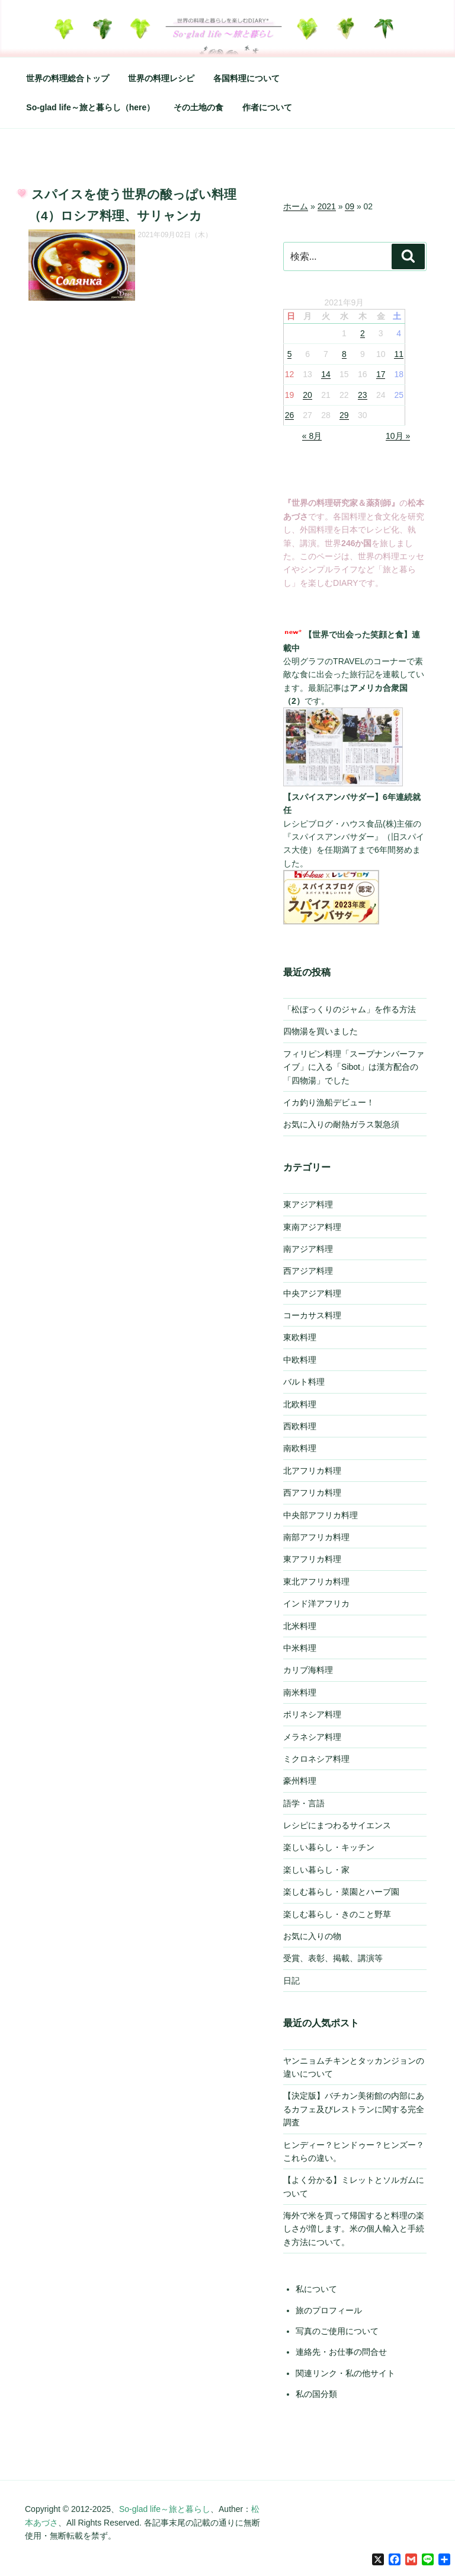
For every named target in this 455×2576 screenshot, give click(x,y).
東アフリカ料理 (312, 1559)
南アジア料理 (308, 1249)
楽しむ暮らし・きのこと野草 (337, 1914)
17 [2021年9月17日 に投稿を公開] (381, 374)
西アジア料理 (308, 1271)
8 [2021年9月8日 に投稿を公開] (344, 354)
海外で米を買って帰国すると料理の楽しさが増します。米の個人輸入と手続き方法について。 (353, 2229)
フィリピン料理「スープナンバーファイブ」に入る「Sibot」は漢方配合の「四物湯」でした (353, 1067)
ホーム (295, 206)
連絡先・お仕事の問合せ (341, 2352)
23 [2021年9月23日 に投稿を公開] (362, 395)
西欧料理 (299, 1426)
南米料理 (299, 1692)
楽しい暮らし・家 (316, 1869)
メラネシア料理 (312, 1737)
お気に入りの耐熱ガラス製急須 (341, 1124)
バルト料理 (304, 1381)
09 (349, 206)
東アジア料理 (308, 1204)
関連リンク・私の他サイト (345, 2373)
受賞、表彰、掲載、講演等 (333, 1958)
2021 (327, 206)
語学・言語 (304, 1803)
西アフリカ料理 (312, 1492)
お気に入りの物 (312, 1936)
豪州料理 (299, 1781)
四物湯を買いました (320, 1031)
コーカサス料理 (312, 1315)
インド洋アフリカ (316, 1603)
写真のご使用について (337, 2331)
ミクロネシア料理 (316, 1759)
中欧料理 (299, 1359)
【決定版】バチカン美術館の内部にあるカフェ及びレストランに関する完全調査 (353, 2109)
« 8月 (312, 436)
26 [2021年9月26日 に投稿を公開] (289, 415)
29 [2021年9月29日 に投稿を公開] (344, 415)
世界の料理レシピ (161, 78)
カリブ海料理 (308, 1670)
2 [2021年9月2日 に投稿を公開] (362, 333)
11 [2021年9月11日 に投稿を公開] (398, 354)
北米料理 (299, 1626)
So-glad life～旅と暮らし (164, 2509)
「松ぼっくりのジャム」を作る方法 (349, 1009)
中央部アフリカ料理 (320, 1515)
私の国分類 (316, 2394)
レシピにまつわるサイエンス (337, 1825)
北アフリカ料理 (312, 1470)
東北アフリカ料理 (316, 1581)
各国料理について (246, 78)
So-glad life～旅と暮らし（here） (90, 107)
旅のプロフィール (329, 2310)
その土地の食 (198, 107)
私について (316, 2289)
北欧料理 (299, 1404)
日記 (291, 1980)
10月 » (398, 436)
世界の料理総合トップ (67, 78)
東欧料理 (299, 1337)
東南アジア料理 (312, 1227)
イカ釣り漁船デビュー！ (328, 1102)
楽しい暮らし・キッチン (328, 1847)
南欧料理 (299, 1448)
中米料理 (299, 1648)
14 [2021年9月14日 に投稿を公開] (326, 374)
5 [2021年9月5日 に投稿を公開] (289, 354)
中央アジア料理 (312, 1293)
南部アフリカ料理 (316, 1537)
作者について (267, 107)
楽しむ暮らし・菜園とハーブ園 (341, 1891)
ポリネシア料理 (312, 1714)
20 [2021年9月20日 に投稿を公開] (307, 395)
